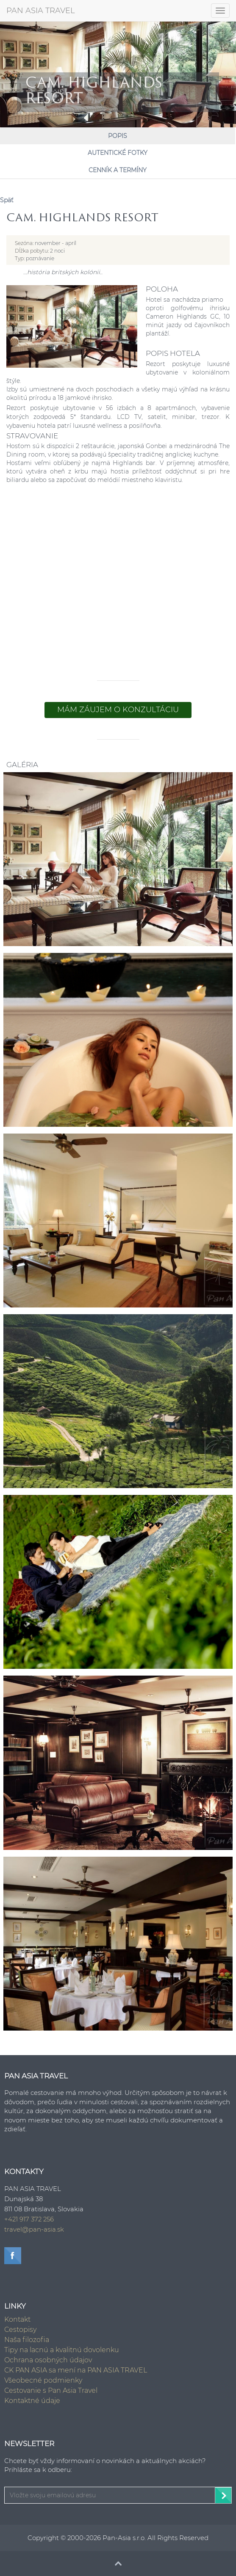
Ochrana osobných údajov (48, 2360)
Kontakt (17, 2319)
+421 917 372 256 (29, 2219)
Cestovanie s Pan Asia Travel (50, 2390)
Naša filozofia (26, 2340)
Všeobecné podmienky (43, 2380)
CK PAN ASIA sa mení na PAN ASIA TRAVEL (75, 2370)
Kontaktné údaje (32, 2401)
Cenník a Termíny (118, 170)
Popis (117, 136)
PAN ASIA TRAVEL (40, 10)
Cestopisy (20, 2330)
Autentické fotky (117, 153)
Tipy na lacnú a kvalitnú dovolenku (61, 2350)
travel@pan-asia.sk (34, 2229)
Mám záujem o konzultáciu (118, 709)
